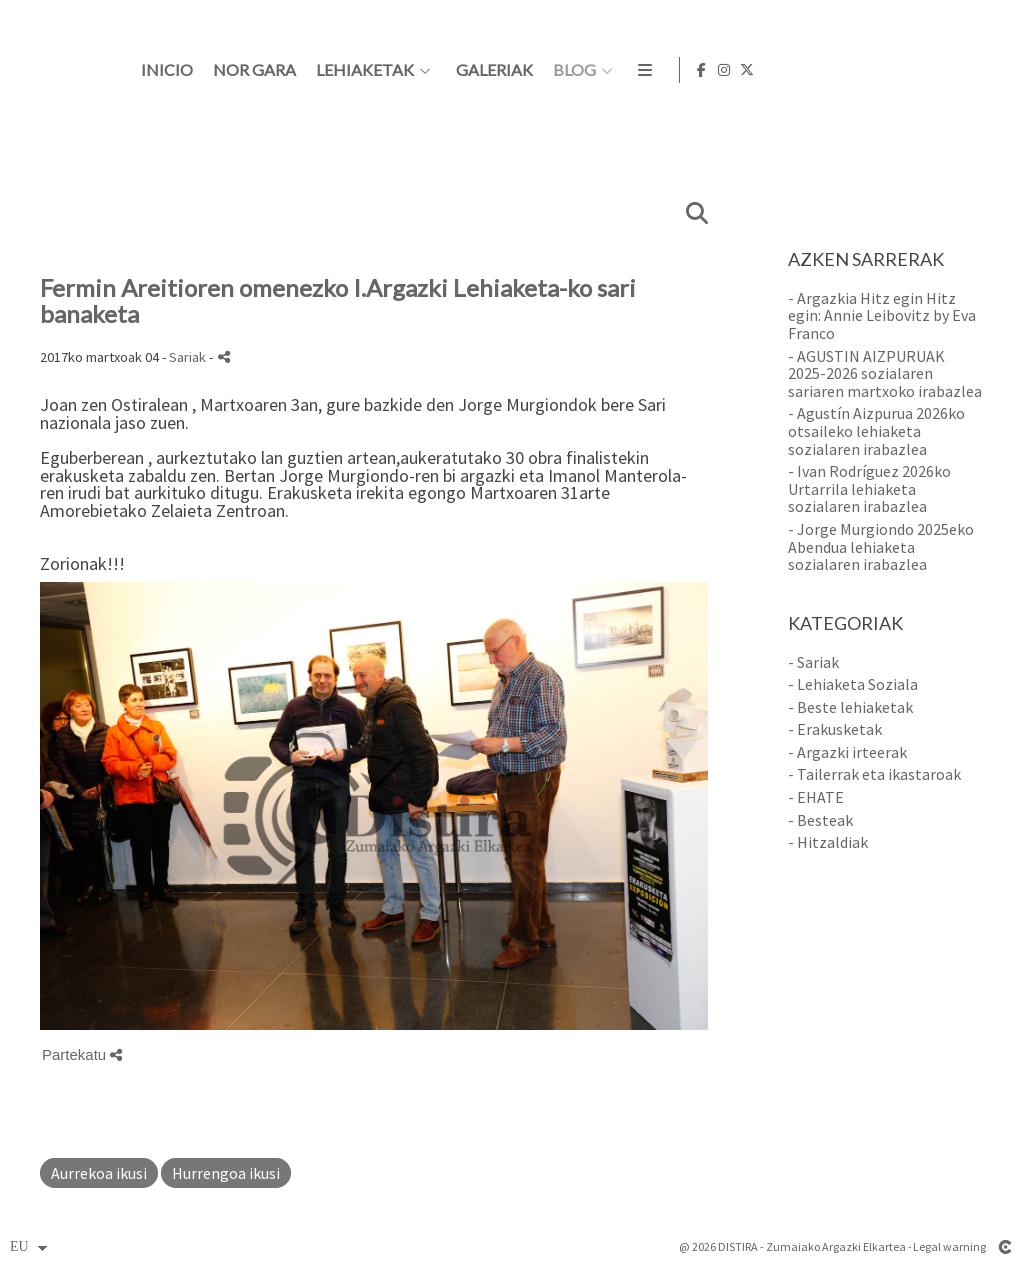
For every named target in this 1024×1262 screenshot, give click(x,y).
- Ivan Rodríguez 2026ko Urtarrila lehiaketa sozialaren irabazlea (869, 488)
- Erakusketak (835, 729)
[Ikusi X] (993, 70)
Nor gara (496, 70)
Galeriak (736, 70)
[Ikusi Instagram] (970, 70)
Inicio (409, 70)
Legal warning (949, 1246)
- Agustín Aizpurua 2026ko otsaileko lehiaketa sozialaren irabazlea (876, 430)
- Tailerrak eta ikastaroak (874, 774)
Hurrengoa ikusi (226, 1173)
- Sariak (813, 662)
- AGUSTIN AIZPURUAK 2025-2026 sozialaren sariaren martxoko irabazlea (885, 373)
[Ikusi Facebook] (947, 70)
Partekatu (82, 1054)
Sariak (187, 357)
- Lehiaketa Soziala (853, 684)
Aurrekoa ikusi (99, 1173)
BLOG (816, 70)
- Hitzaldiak (828, 842)
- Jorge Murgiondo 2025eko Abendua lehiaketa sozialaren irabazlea (881, 546)
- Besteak (820, 820)
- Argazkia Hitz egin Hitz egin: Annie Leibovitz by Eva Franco (882, 315)
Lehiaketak (607, 70)
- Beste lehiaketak (850, 707)
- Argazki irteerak (847, 752)
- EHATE (816, 797)
